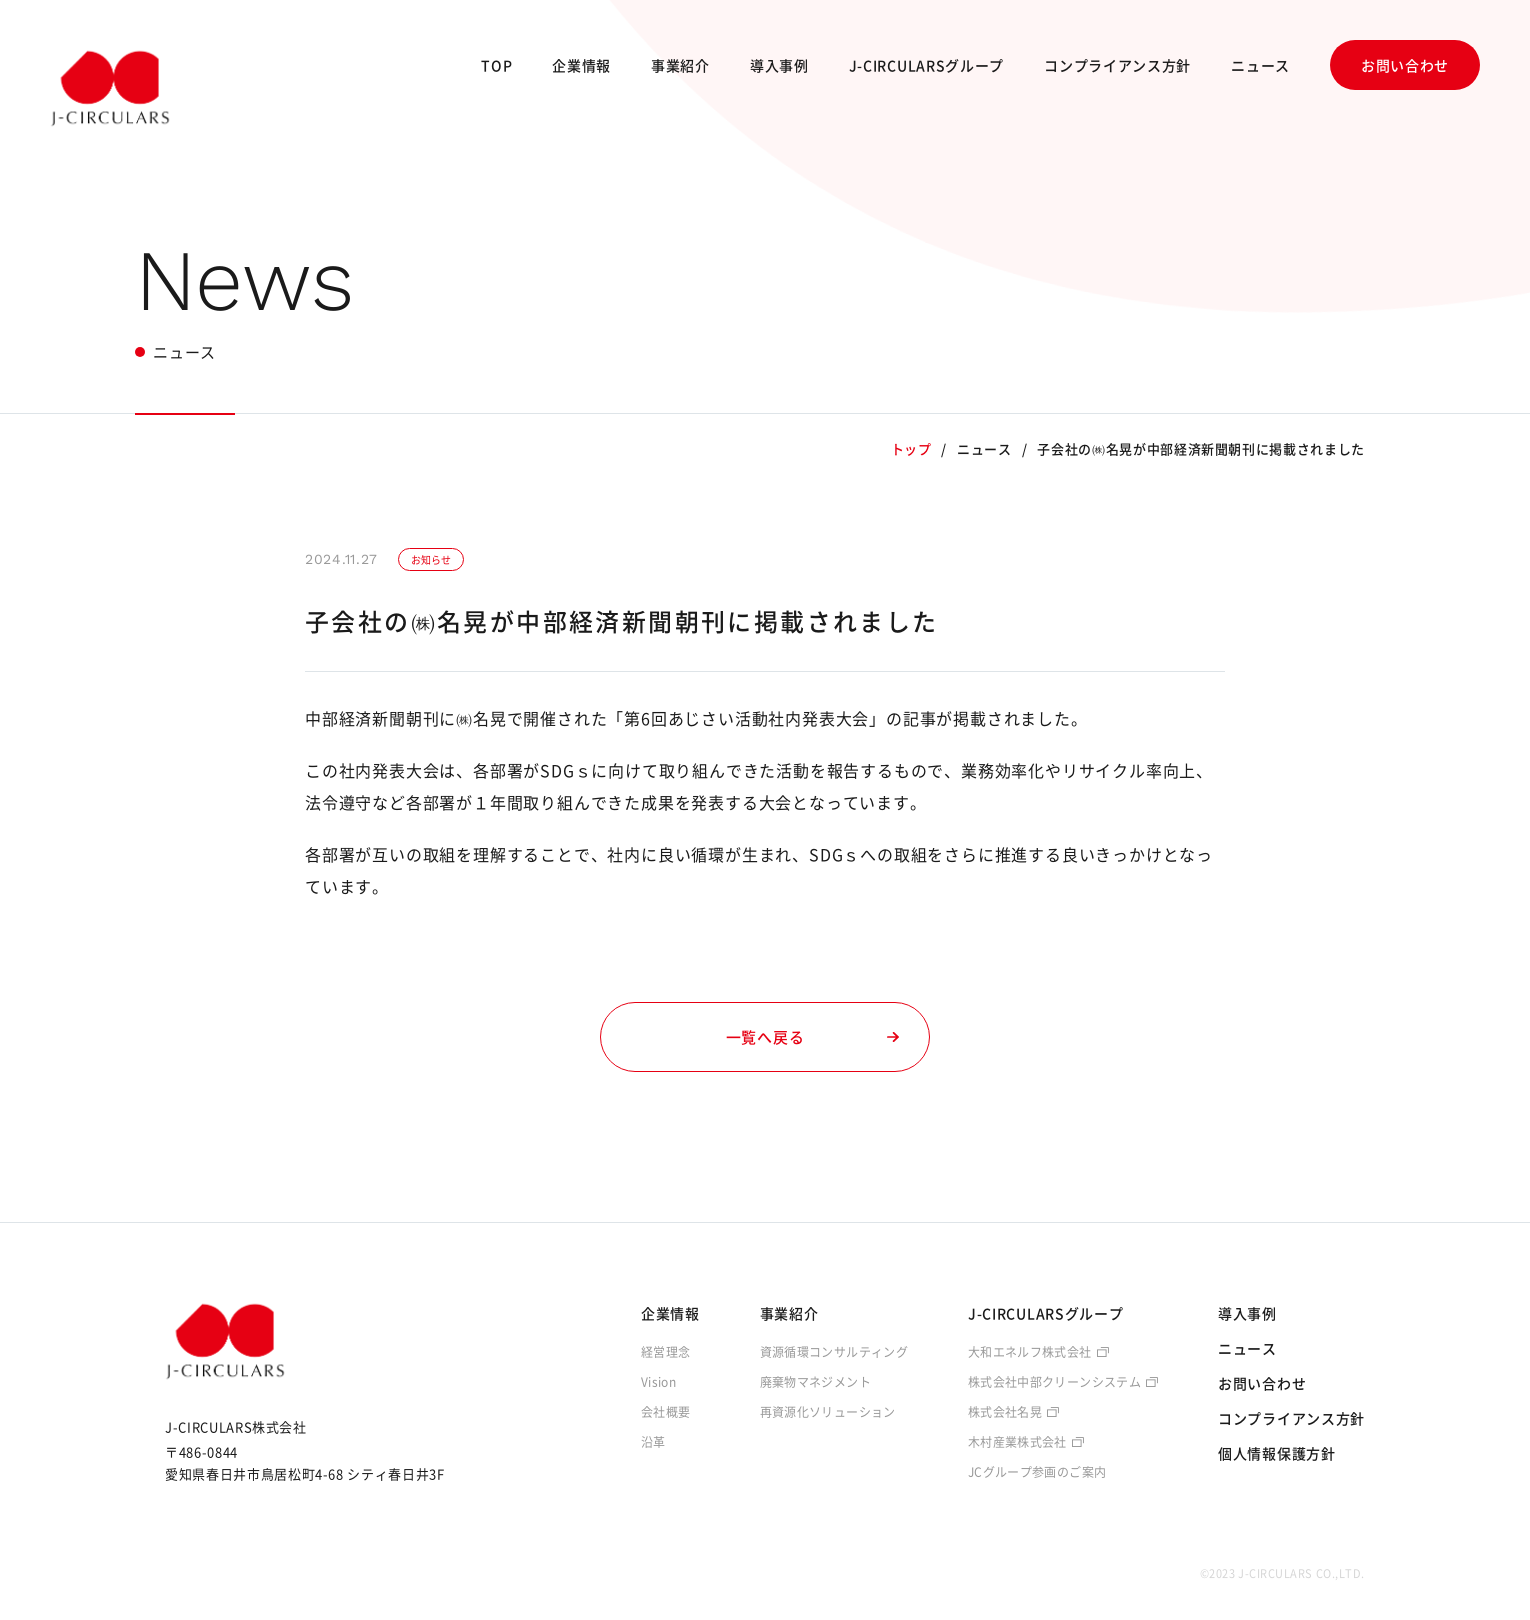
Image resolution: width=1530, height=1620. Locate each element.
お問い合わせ (1405, 65)
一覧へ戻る (812, 1037)
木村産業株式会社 (1017, 1442)
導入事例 (779, 65)
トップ (911, 448)
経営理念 (665, 1352)
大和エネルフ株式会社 (1030, 1352)
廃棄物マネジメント (815, 1382)
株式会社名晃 (1005, 1412)
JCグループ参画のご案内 (1037, 1472)
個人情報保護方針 (1277, 1453)
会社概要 (665, 1412)
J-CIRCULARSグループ (927, 65)
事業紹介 (680, 65)
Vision (658, 1382)
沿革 (653, 1442)
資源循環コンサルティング (834, 1352)
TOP (496, 65)
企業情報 (581, 65)
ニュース (1260, 65)
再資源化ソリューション (828, 1412)
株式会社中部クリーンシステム (1054, 1382)
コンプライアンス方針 (1117, 65)
